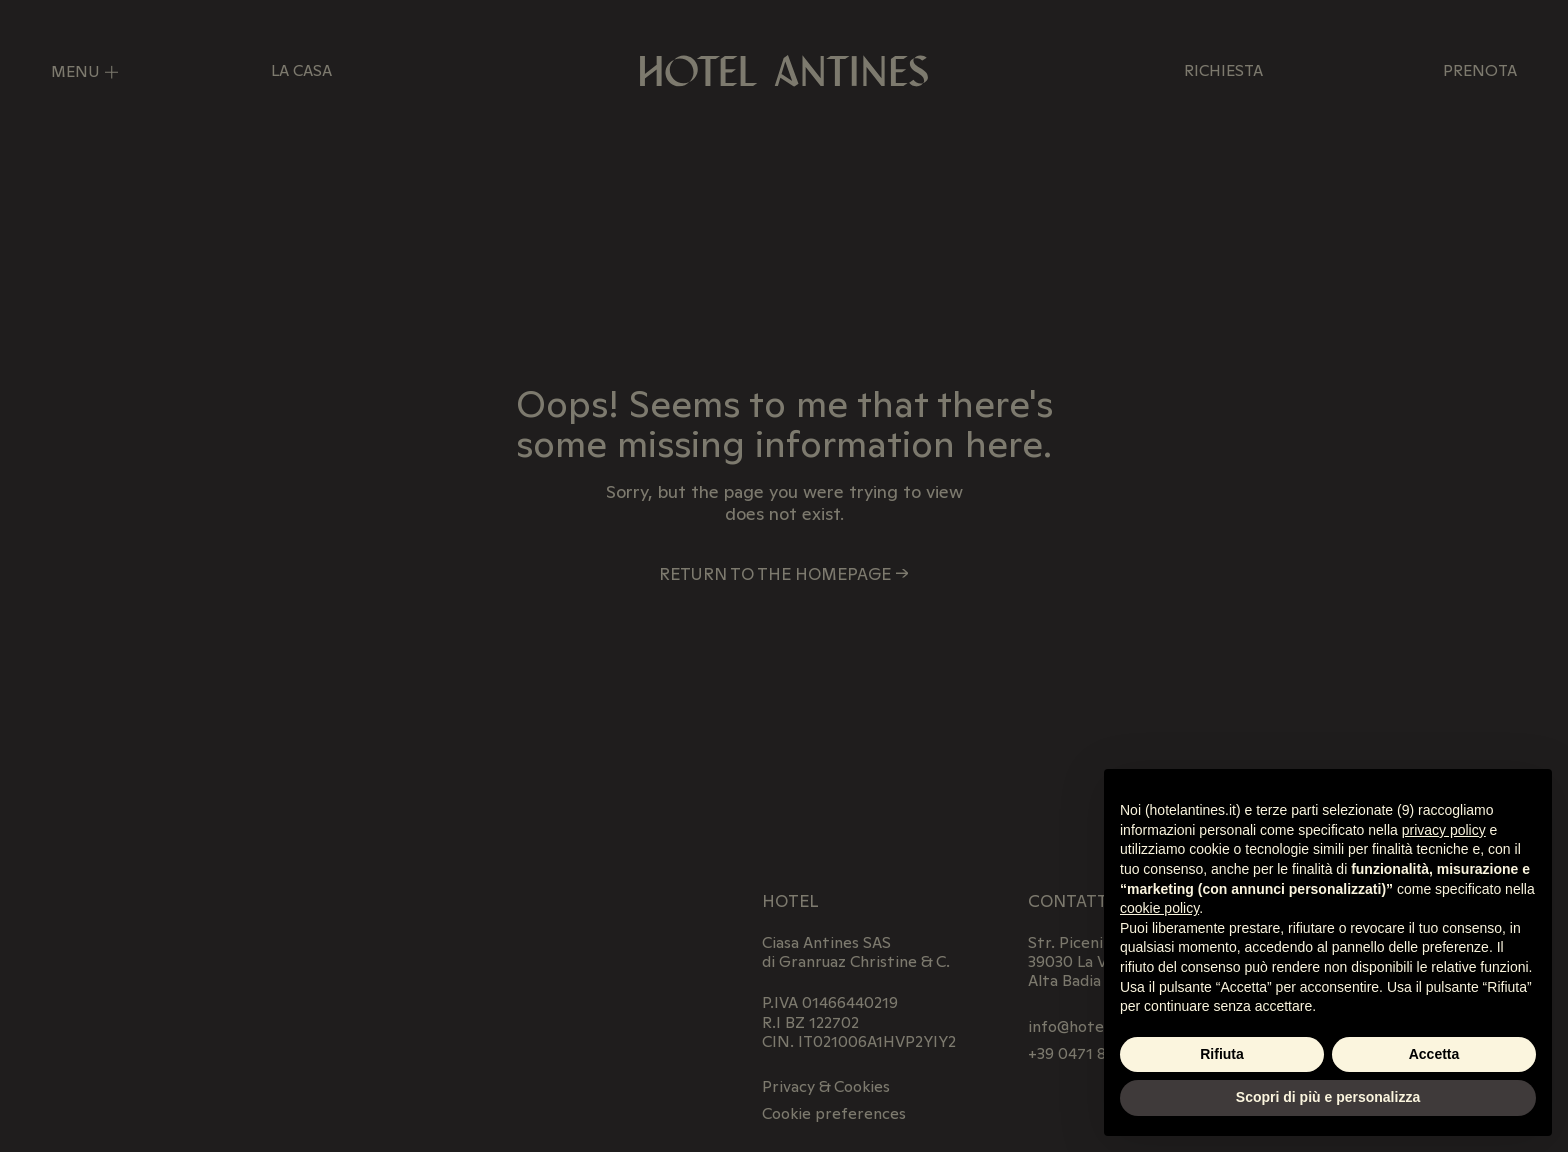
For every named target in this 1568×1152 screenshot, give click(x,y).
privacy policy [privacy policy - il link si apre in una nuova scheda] (1444, 830)
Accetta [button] (1434, 1054)
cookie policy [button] (1159, 908)
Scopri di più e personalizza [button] (1328, 1097)
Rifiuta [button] (1222, 1054)
